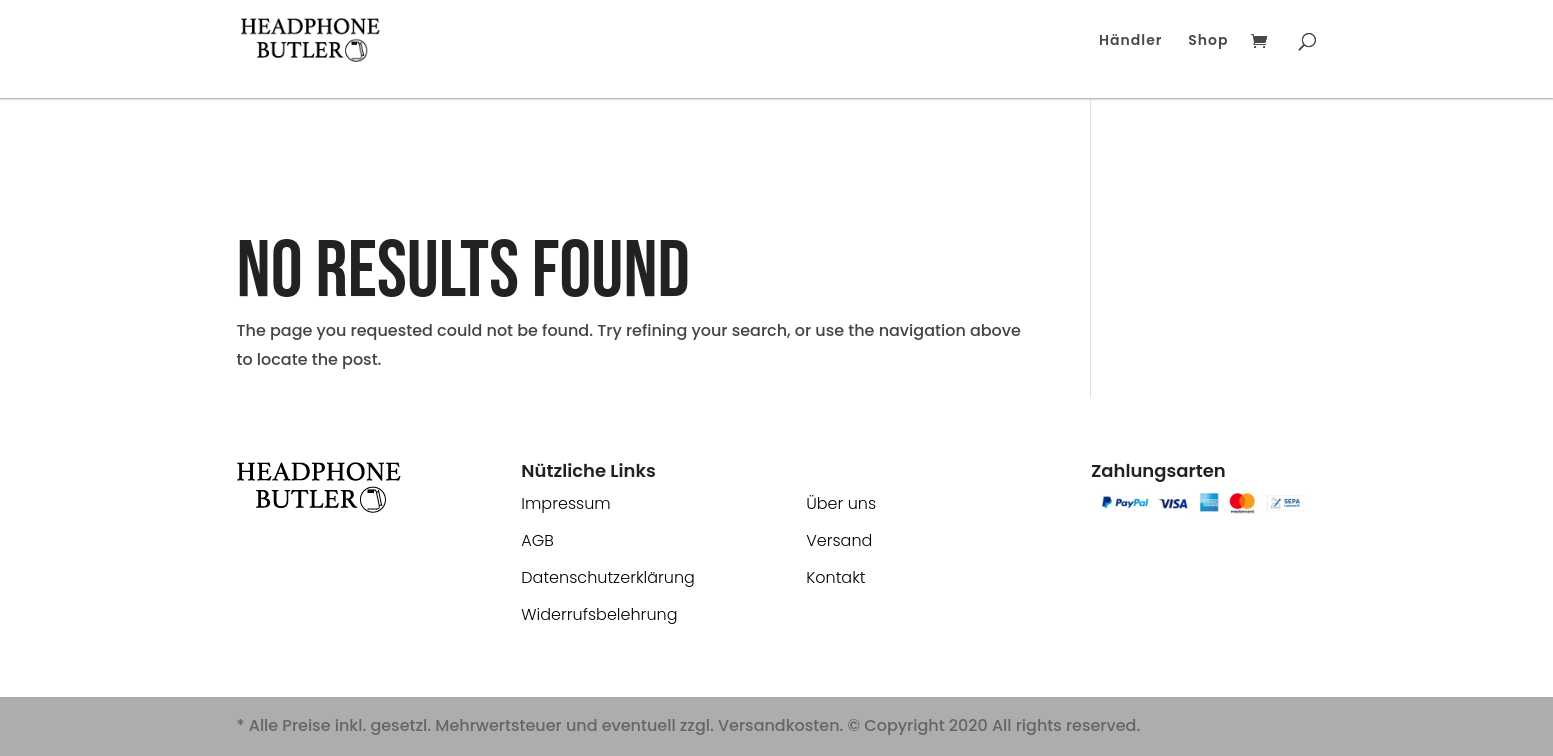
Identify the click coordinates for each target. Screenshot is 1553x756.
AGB (537, 540)
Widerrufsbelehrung (599, 614)
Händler (1130, 41)
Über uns (841, 503)
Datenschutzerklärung (608, 577)
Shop (1208, 41)
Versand (839, 540)
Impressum (565, 503)
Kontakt (835, 577)
